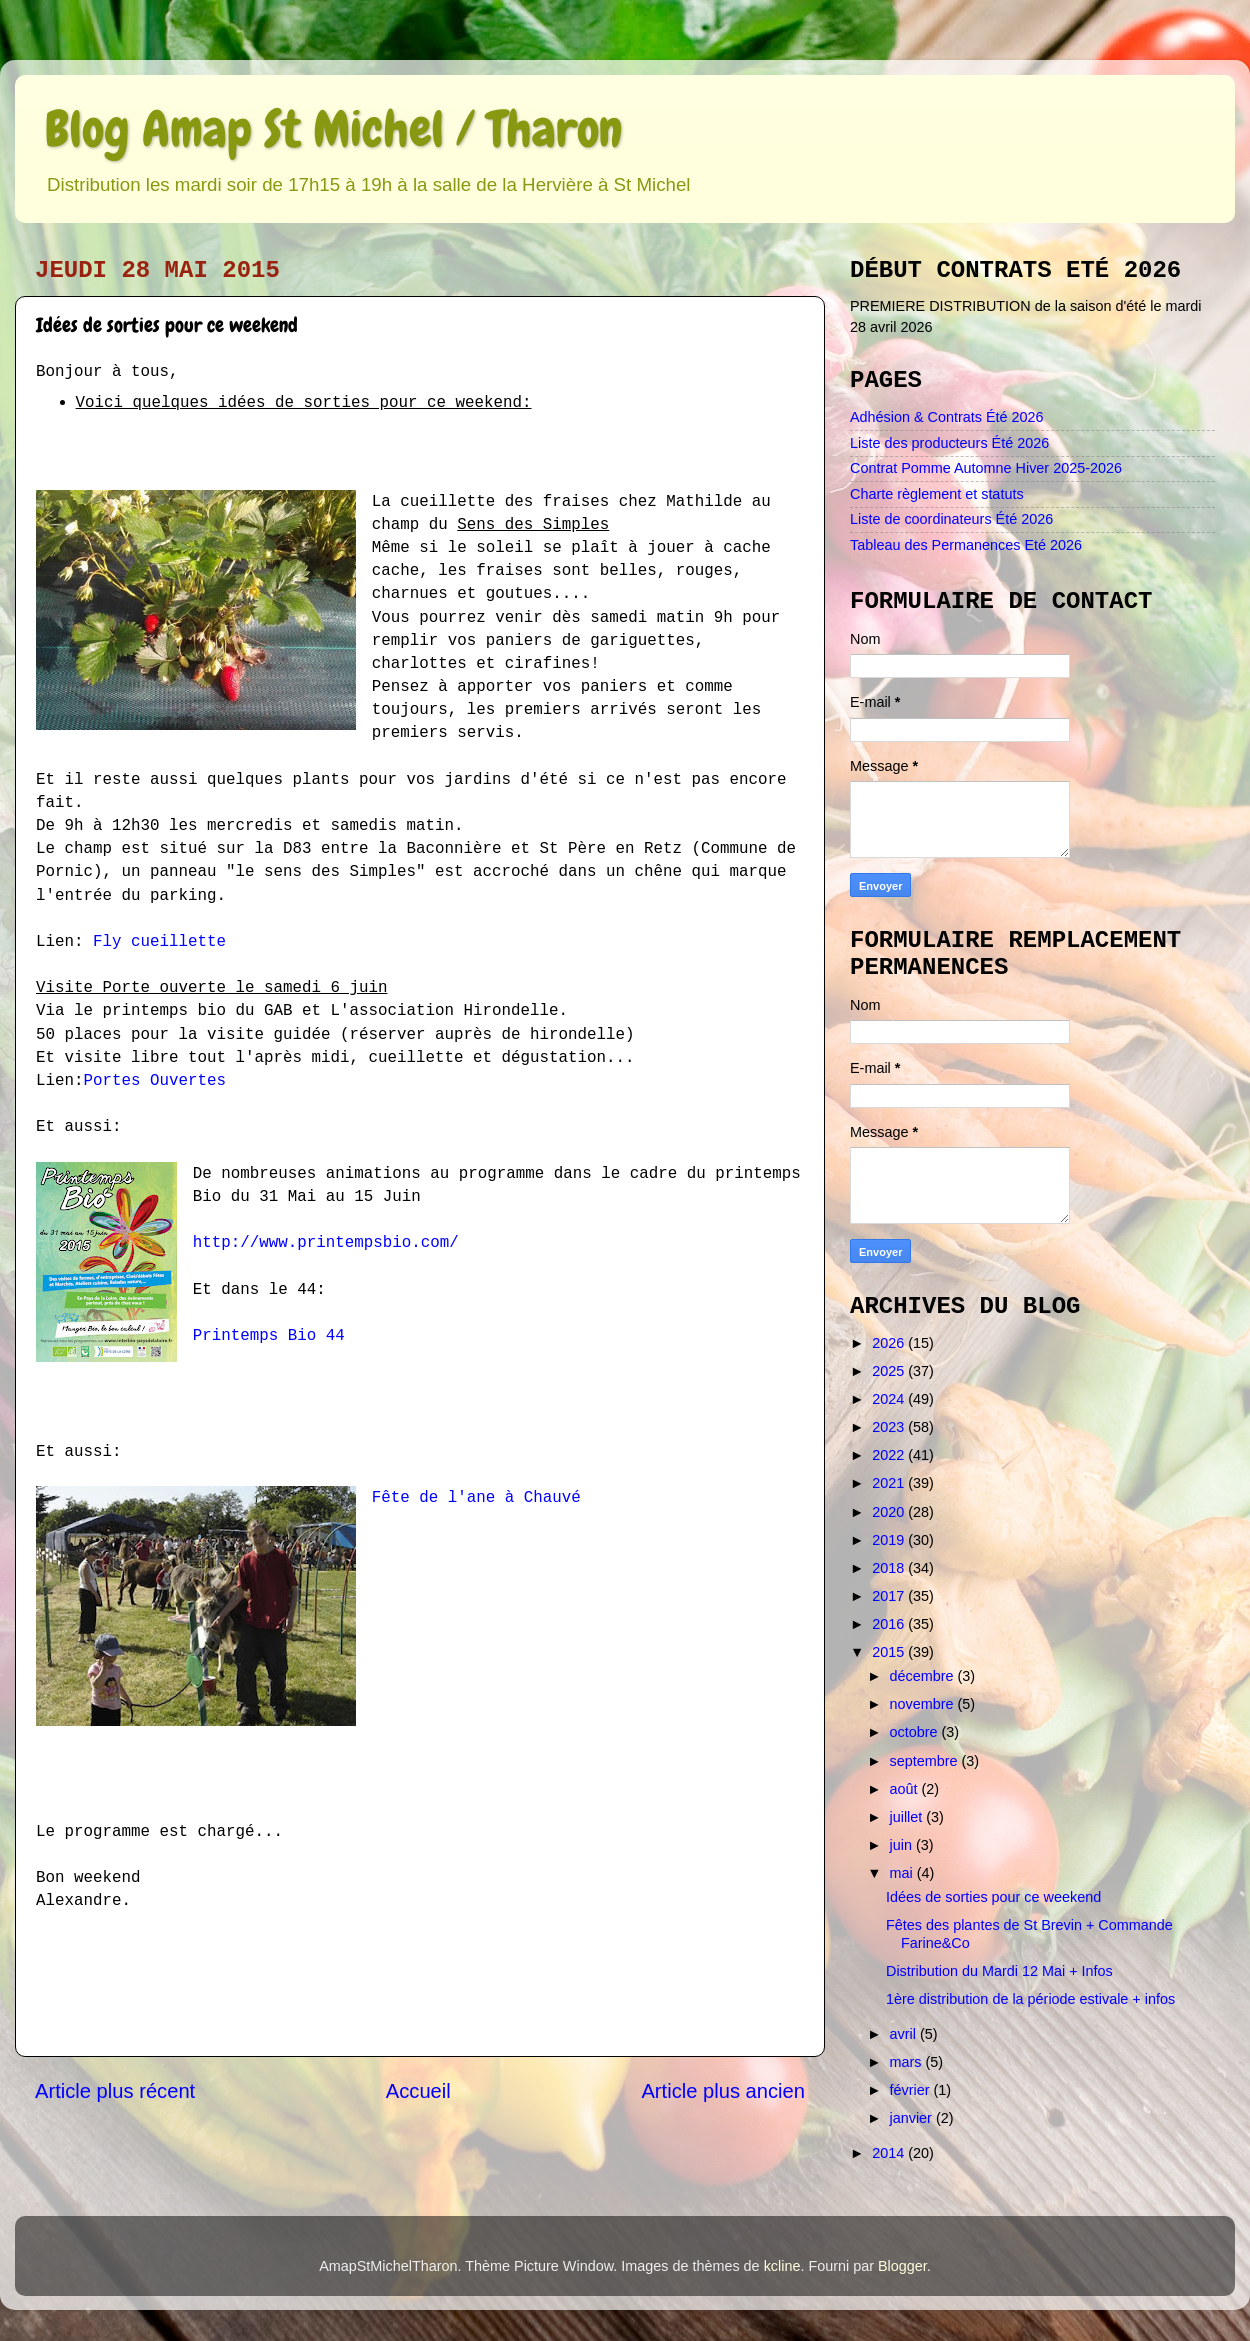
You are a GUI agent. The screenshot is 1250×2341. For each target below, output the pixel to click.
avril (905, 2034)
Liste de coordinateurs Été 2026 (951, 519)
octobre (916, 1732)
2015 (890, 1652)
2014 (890, 2153)
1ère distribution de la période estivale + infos (1030, 1999)
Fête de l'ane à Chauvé (476, 1498)
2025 (890, 1371)
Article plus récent (115, 2091)
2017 (890, 1596)
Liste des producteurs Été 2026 (949, 443)
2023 (890, 1427)
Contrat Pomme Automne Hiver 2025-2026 (986, 468)
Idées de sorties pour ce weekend (993, 1897)
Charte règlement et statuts (937, 494)
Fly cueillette (159, 942)
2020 (890, 1512)
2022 (890, 1455)
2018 (890, 1568)
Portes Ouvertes (155, 1081)
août (906, 1789)
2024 (890, 1399)
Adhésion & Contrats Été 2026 (947, 417)
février (912, 2090)
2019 (890, 1540)
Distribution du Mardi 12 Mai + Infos (999, 1971)
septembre (926, 1761)
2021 (890, 1483)
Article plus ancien (723, 2091)
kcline (782, 2266)
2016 (890, 1624)
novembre (924, 1704)
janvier (913, 2118)
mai (903, 1873)
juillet (908, 1817)
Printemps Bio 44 (269, 1336)
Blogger (902, 2266)
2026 (890, 1343)
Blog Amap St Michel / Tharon (333, 129)
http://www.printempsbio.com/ (326, 1243)
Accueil (418, 2091)
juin (903, 1845)
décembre (924, 1676)
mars (908, 2062)
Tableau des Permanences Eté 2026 (966, 545)
